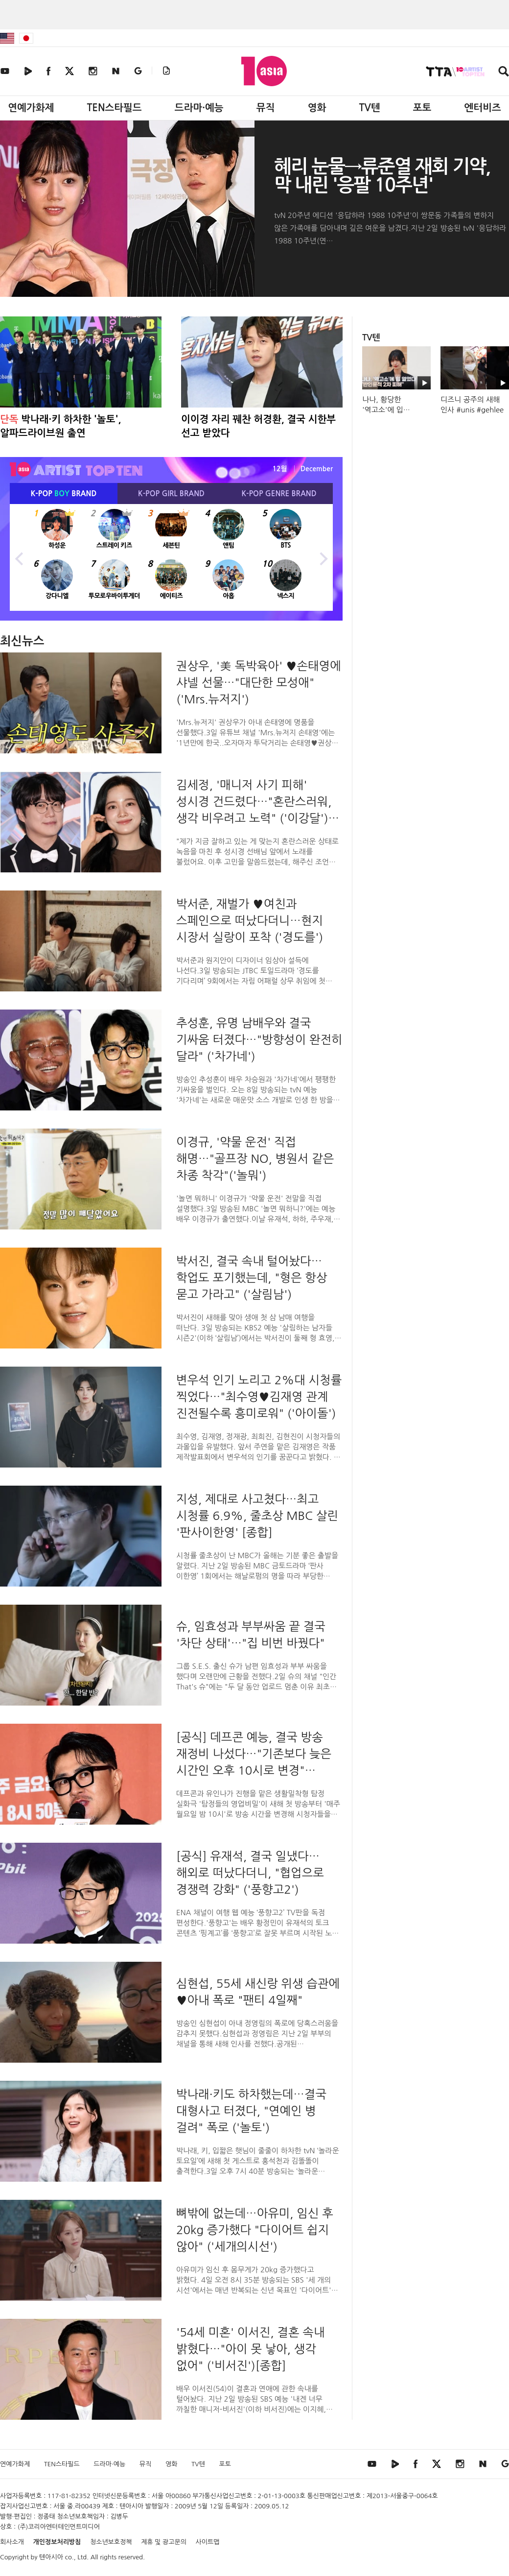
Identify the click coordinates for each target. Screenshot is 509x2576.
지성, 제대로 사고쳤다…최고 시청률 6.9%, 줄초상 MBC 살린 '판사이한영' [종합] (257, 1515)
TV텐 (369, 108)
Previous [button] (19, 557)
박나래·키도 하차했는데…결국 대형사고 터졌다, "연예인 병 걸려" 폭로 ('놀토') (251, 2110)
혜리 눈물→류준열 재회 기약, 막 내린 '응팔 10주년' (382, 175)
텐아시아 (51, 2557)
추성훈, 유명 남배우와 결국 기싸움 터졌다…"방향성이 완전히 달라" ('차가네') (259, 1039)
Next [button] (323, 557)
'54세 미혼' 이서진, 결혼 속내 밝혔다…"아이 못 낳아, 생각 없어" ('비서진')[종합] (250, 2348)
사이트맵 (208, 2542)
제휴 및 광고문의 (163, 2542)
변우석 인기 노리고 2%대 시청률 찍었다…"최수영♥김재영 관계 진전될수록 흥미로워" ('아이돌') (259, 1396)
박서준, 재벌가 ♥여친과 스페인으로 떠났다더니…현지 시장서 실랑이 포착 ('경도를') (249, 920)
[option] (171, 557)
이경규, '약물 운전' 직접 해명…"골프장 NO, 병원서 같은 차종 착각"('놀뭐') (255, 1158)
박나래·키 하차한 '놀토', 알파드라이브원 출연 (60, 426)
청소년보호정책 (111, 2542)
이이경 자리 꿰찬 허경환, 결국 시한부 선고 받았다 (258, 426)
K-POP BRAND (64, 493)
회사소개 (12, 2542)
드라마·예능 (199, 108)
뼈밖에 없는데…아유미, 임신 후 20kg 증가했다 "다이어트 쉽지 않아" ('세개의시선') (254, 2229)
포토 (422, 108)
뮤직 (265, 108)
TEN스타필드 (114, 108)
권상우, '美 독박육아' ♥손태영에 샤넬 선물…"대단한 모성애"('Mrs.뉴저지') (258, 682)
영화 (317, 108)
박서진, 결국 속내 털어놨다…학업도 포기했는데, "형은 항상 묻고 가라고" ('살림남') (251, 1277)
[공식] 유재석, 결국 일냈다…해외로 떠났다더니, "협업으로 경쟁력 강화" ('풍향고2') (250, 1872)
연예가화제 (31, 108)
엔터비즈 (482, 108)
